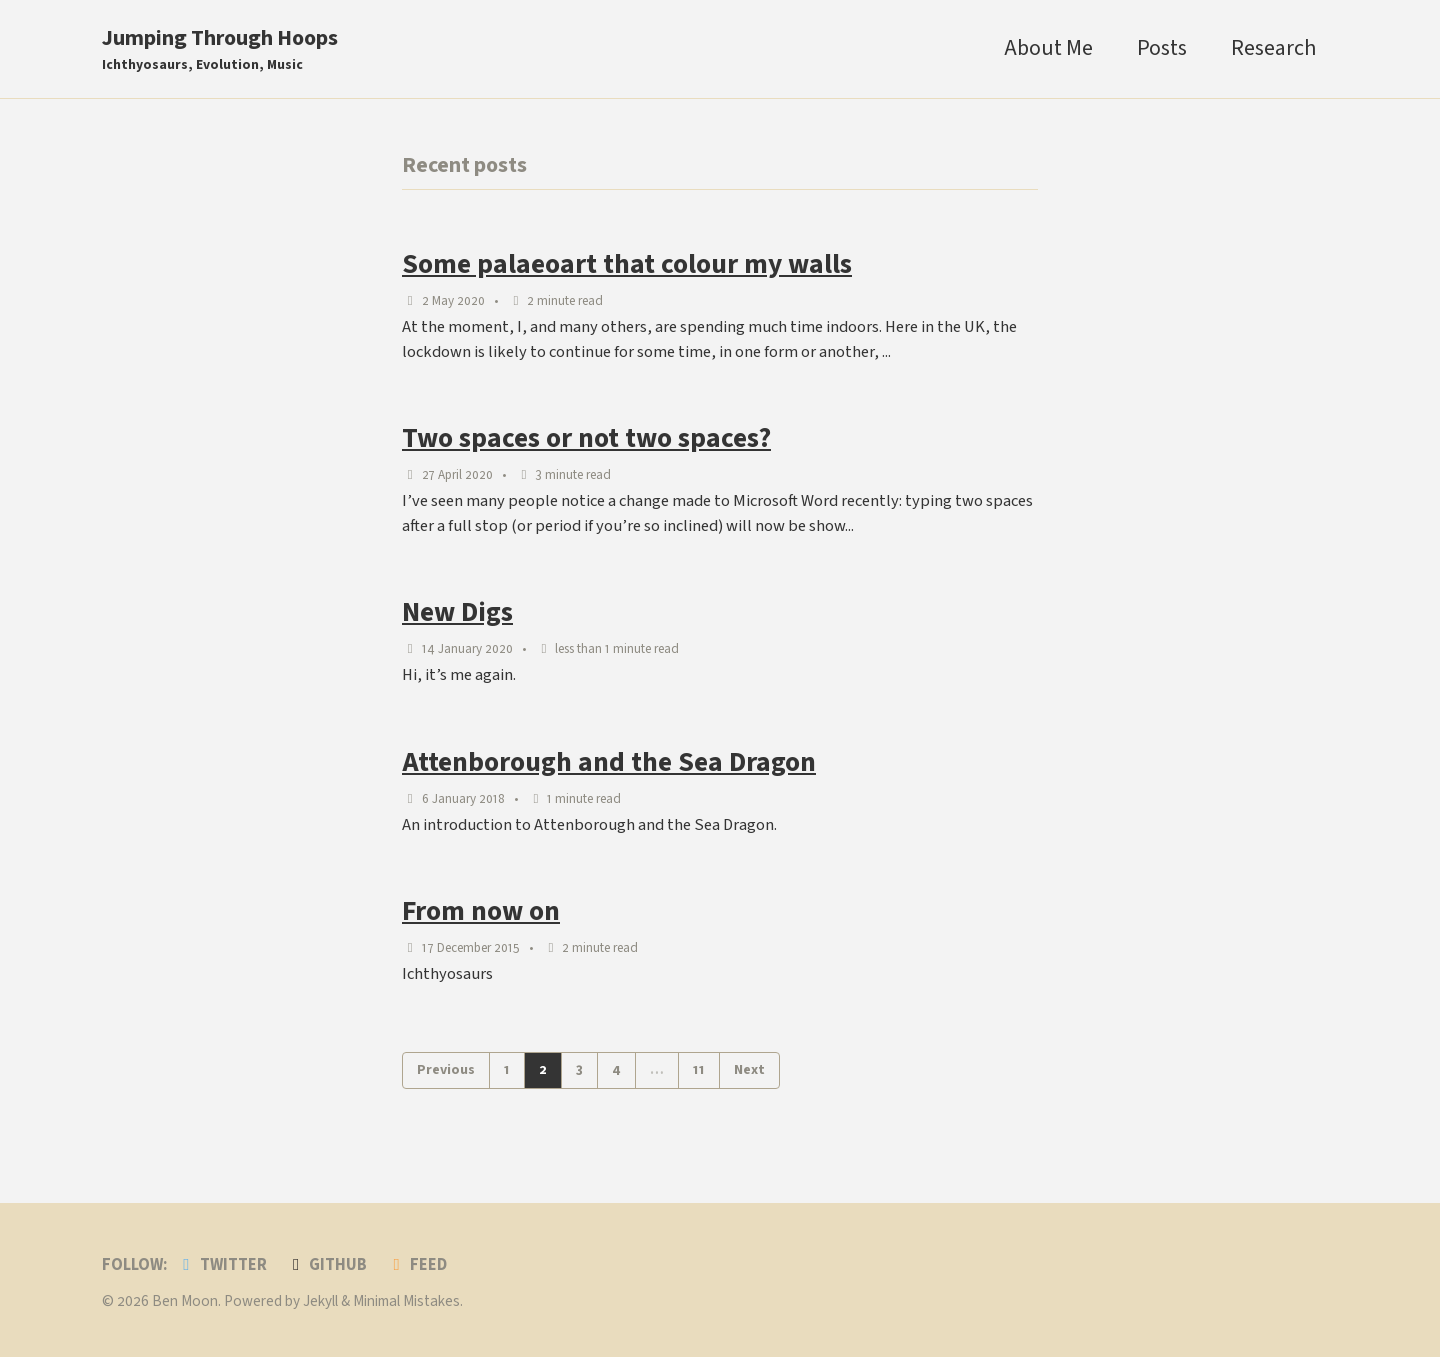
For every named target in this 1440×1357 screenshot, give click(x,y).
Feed (416, 1265)
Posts (1162, 48)
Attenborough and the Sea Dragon (609, 762)
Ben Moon (185, 1301)
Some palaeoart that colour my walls (627, 264)
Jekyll (320, 1301)
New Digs (457, 612)
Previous (446, 1070)
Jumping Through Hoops (220, 49)
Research (1273, 48)
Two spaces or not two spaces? (586, 438)
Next (749, 1070)
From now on (481, 911)
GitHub (327, 1265)
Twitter (221, 1265)
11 (699, 1070)
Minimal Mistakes (406, 1301)
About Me (1048, 48)
